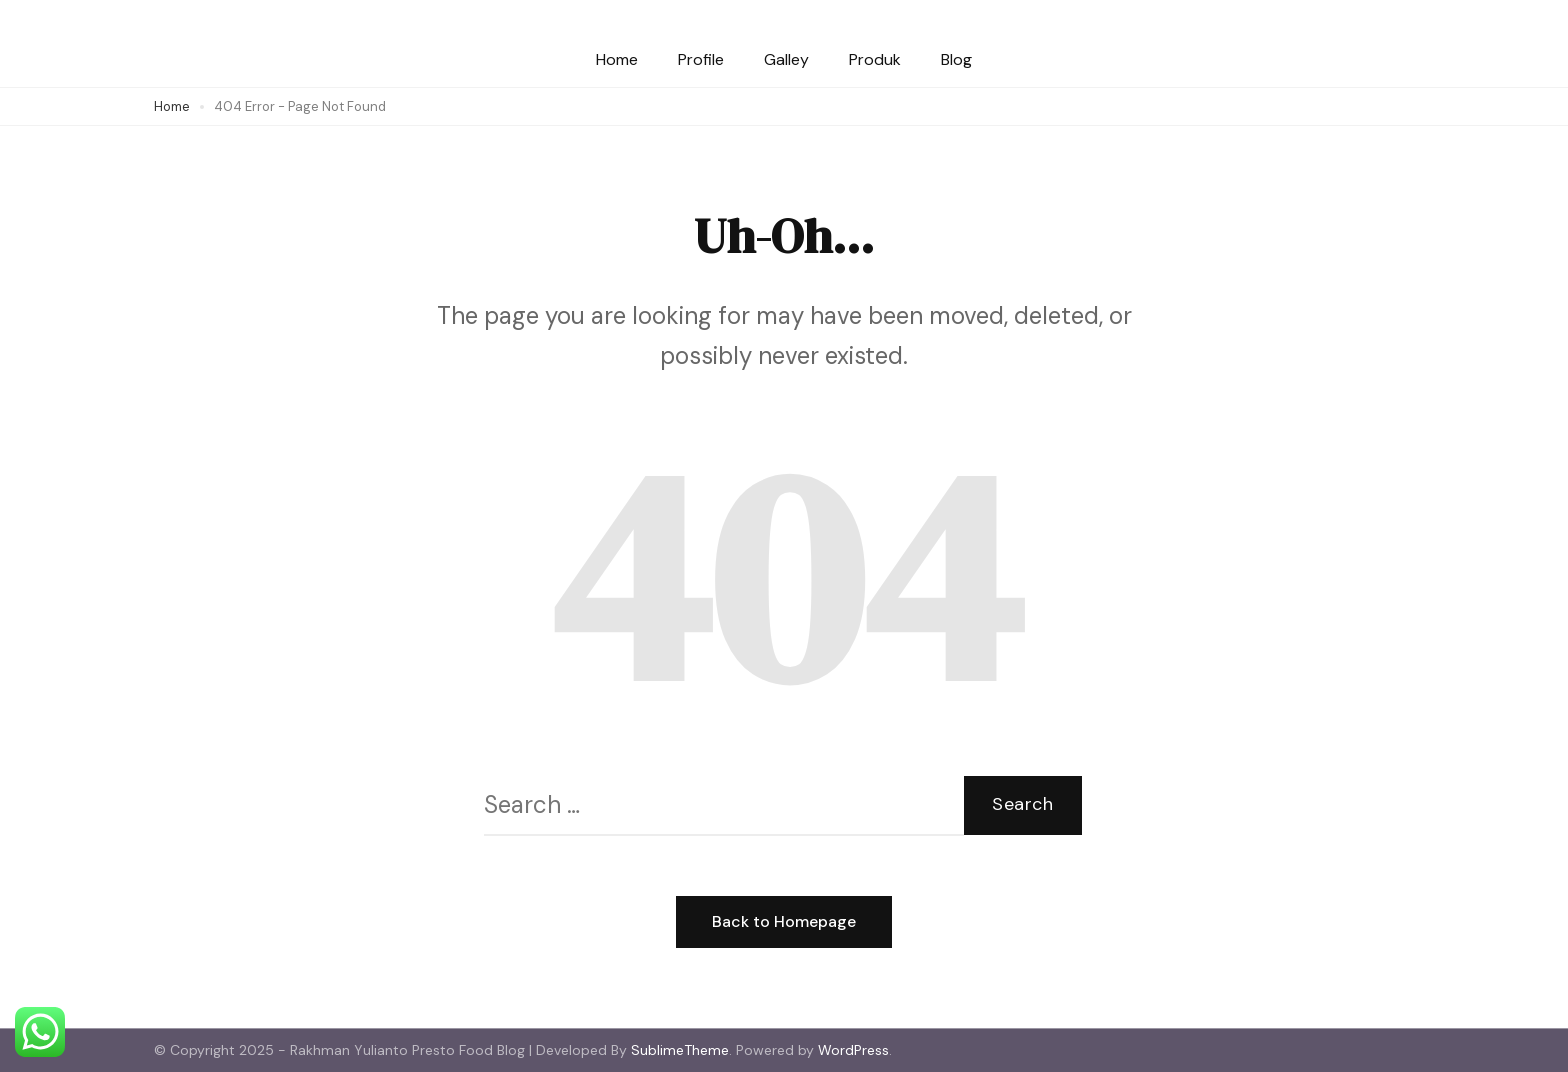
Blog (956, 59)
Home (617, 59)
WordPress (853, 1050)
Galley (786, 59)
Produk (875, 59)
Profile (701, 59)
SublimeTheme (680, 1050)
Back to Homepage (784, 921)
